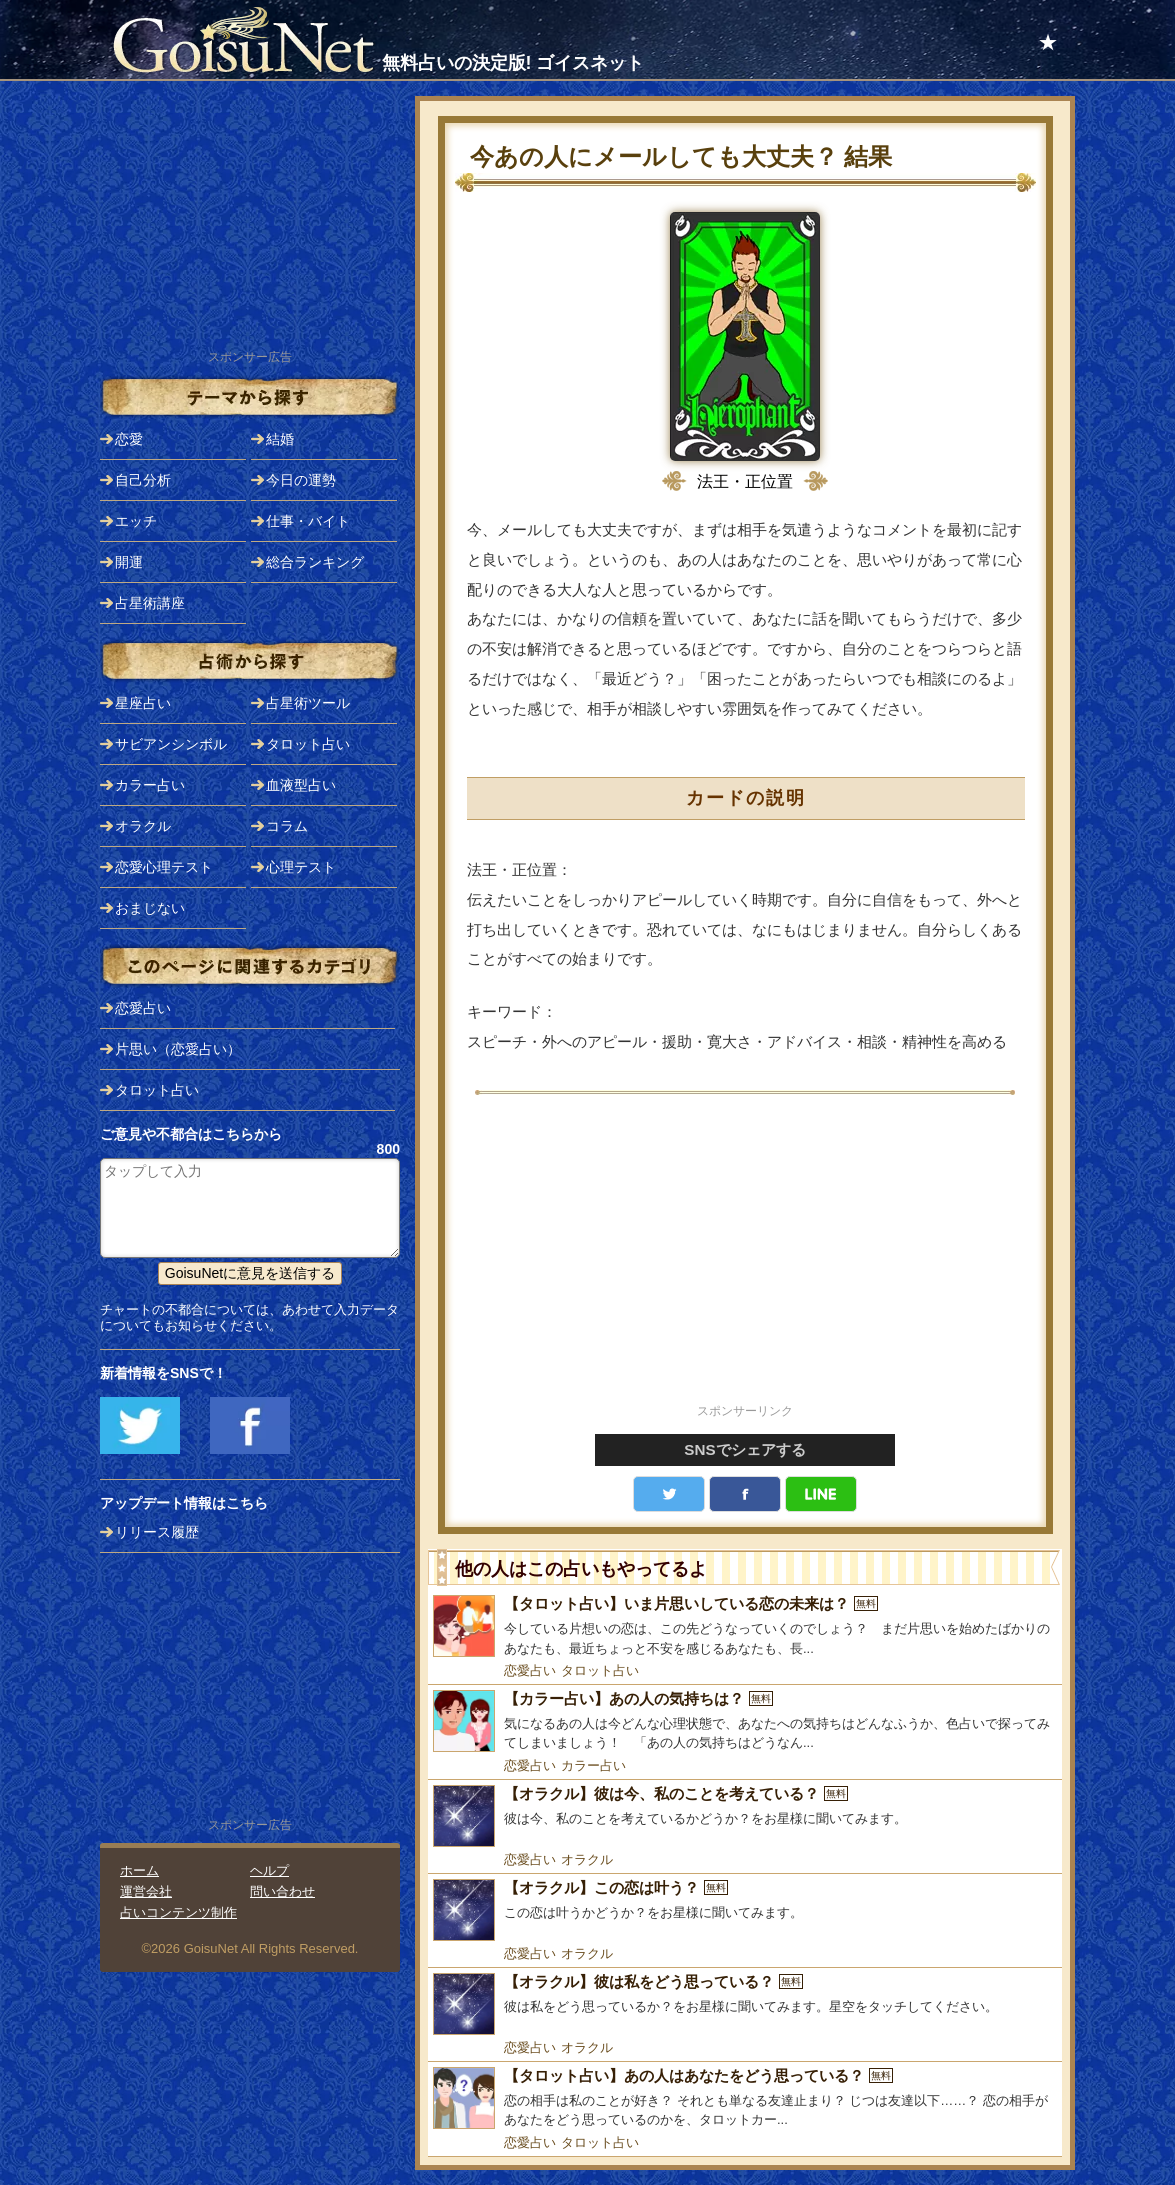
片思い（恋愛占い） (178, 1049)
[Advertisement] (745, 1260)
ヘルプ (269, 1870)
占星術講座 (150, 603)
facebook (745, 1494)
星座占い (143, 703)
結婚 (280, 439)
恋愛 (129, 439)
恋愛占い (530, 1670)
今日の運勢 (301, 480)
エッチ (136, 521)
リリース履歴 (157, 1532)
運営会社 (146, 1891)
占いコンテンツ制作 (178, 1912)
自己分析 (143, 480)
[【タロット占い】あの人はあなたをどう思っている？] (745, 2098)
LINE (821, 1494)
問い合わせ (282, 1891)
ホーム (139, 1870)
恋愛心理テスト (164, 867)
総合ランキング (315, 562)
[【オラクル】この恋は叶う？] (745, 1910)
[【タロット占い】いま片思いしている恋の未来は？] (745, 1626)
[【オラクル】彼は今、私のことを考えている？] (745, 1816)
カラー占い (593, 1765)
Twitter (669, 1494)
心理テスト (301, 867)
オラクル (587, 1859)
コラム (287, 826)
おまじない (150, 908)
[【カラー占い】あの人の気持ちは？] (745, 1721)
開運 (129, 562)
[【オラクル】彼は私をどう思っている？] (745, 2004)
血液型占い (301, 785)
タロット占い (600, 1670)
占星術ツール (308, 703)
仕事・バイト (308, 521)
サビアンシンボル (171, 744)
